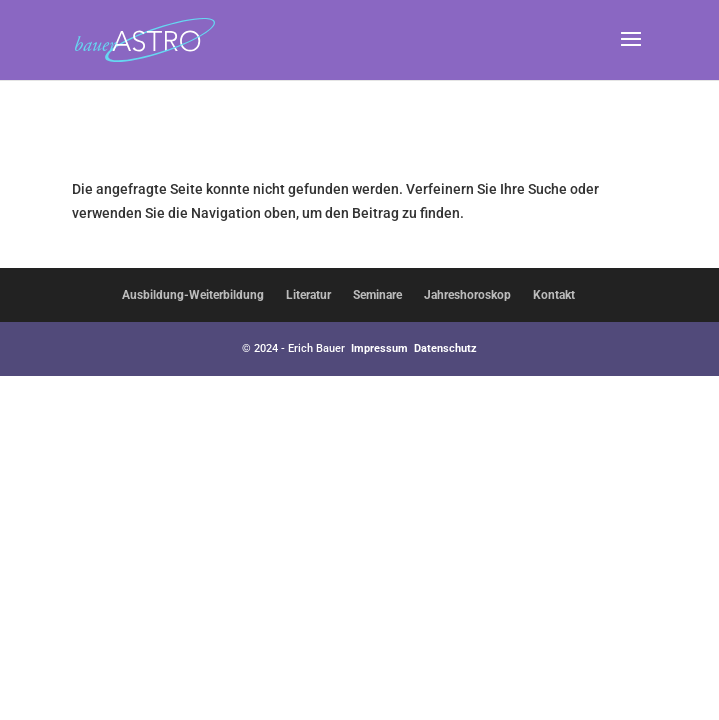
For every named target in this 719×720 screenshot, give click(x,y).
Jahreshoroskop (467, 295)
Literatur (308, 295)
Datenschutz (445, 348)
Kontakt (554, 295)
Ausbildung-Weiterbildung (193, 295)
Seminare (377, 295)
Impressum (379, 348)
